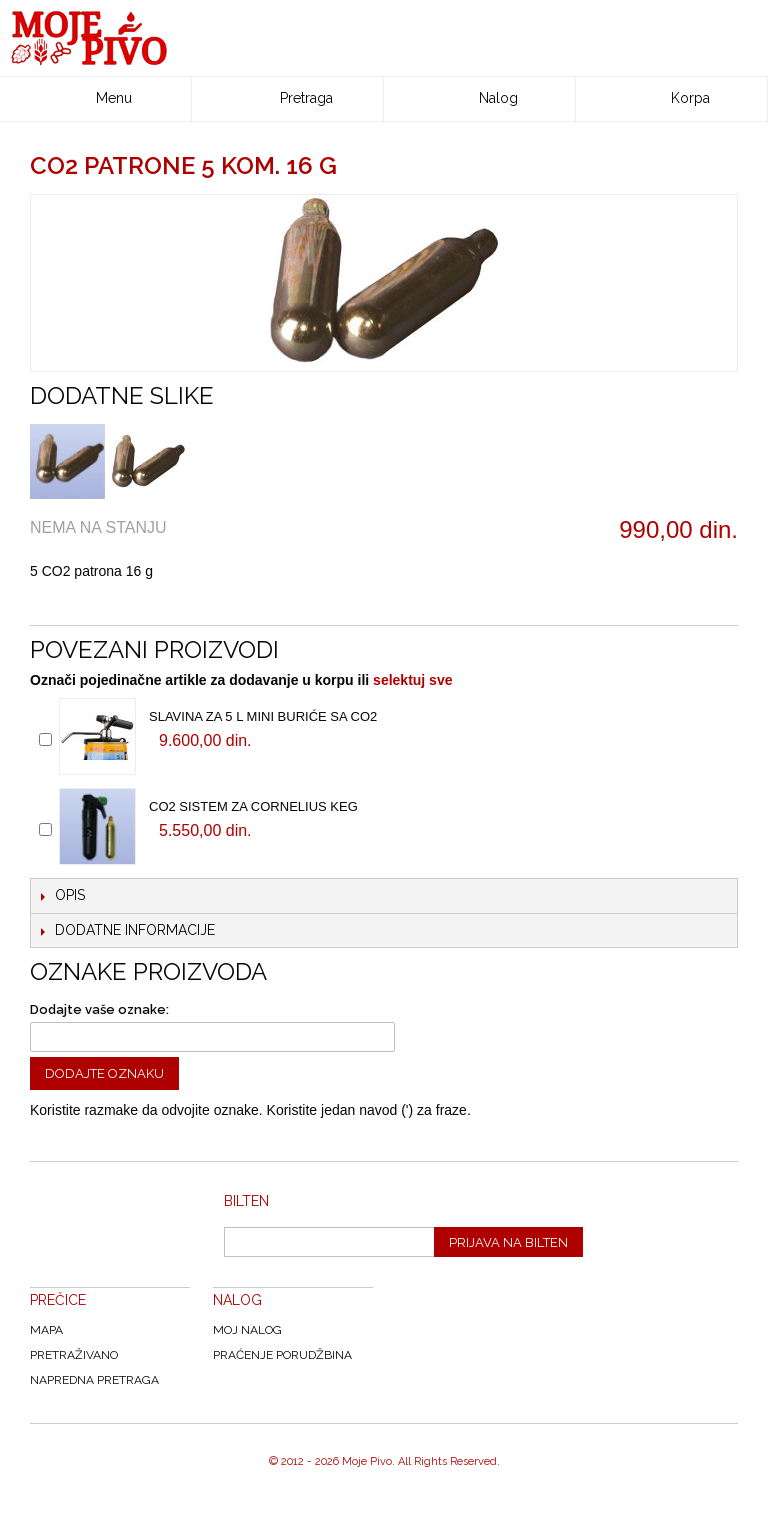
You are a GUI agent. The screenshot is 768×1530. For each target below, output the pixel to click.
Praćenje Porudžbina (282, 1355)
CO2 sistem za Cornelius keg (253, 806)
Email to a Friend (65, 605)
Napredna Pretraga (94, 1380)
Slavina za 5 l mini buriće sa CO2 (263, 716)
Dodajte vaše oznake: (99, 1009)
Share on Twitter (145, 605)
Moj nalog (247, 1330)
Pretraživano (74, 1355)
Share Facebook (105, 605)
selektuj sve (412, 680)
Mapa (46, 1330)
